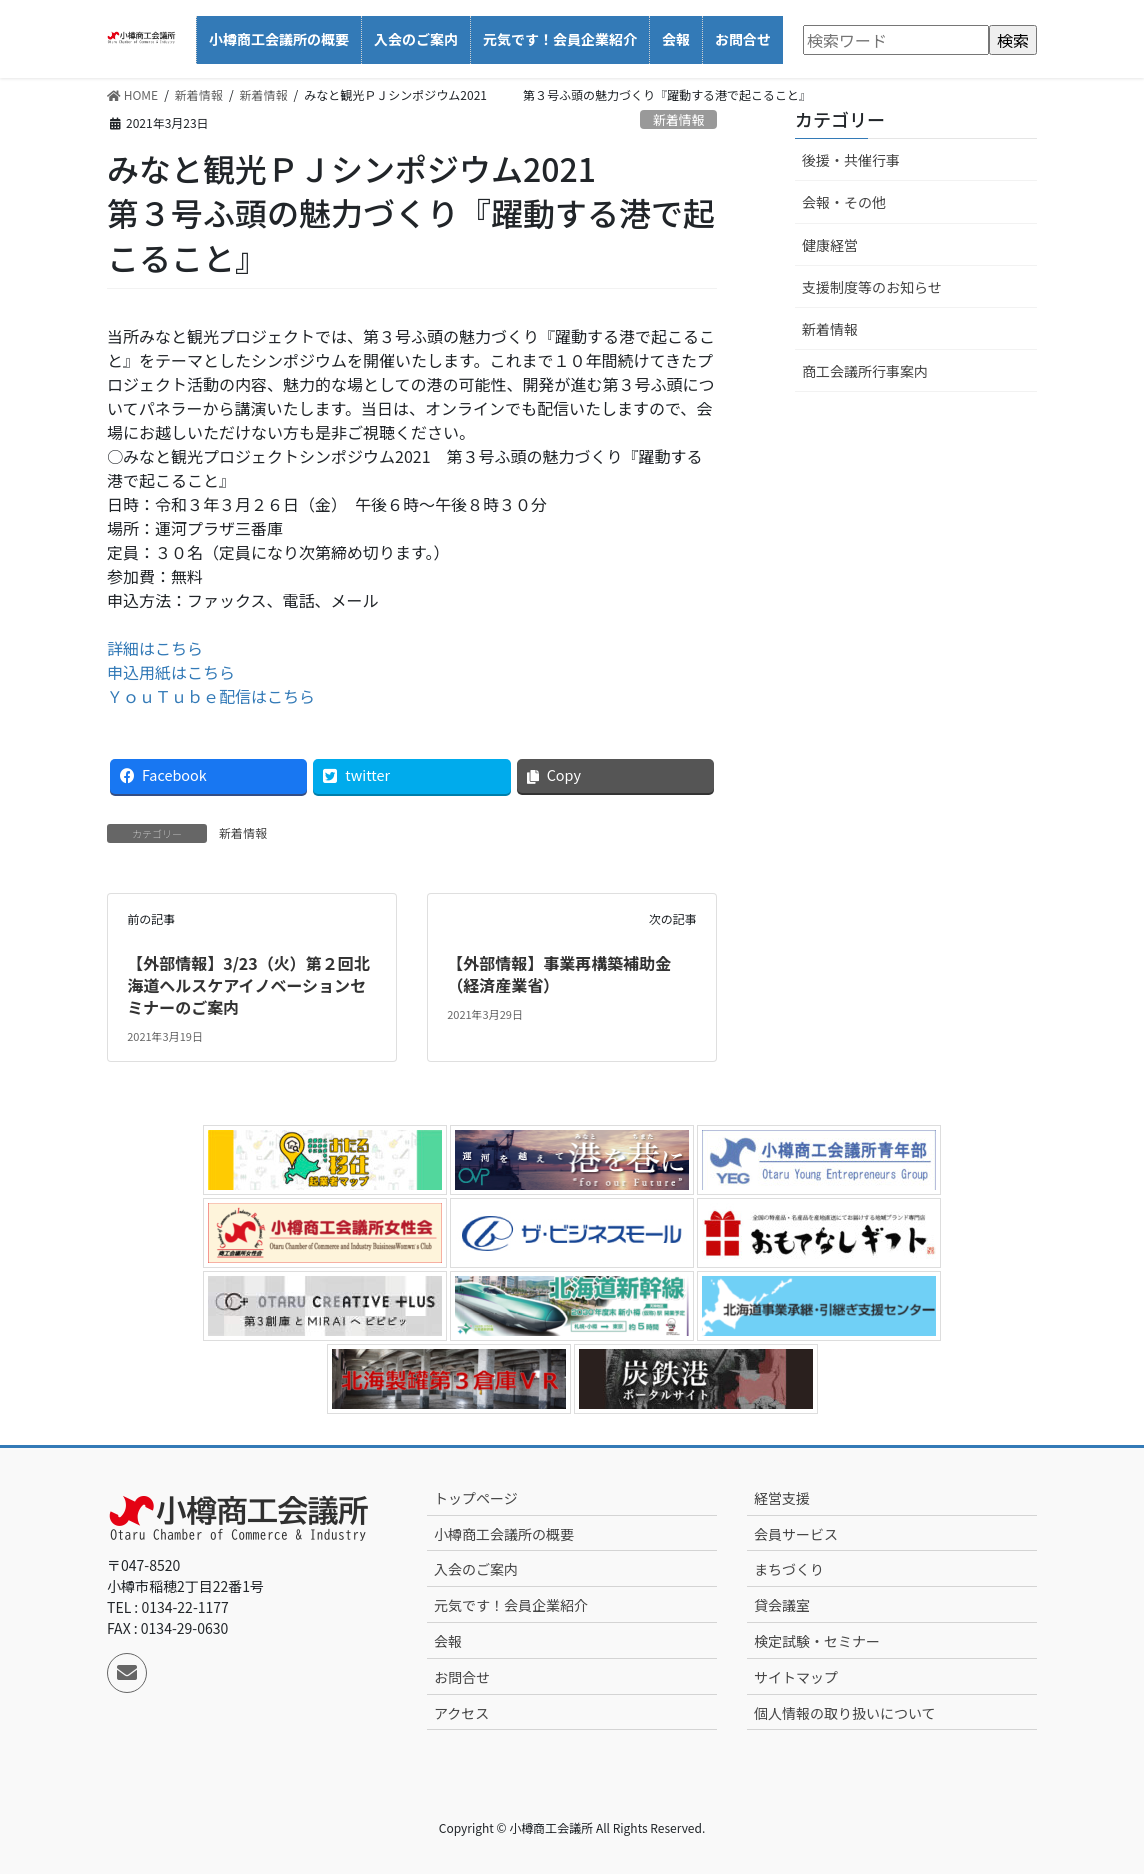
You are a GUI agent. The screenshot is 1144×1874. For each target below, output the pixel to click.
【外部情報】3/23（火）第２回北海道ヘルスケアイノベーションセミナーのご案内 (248, 985)
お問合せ (462, 1677)
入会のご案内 (476, 1569)
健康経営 (830, 245)
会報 (448, 1641)
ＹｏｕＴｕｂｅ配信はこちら (211, 696)
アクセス (461, 1713)
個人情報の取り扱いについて (845, 1713)
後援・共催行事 (851, 160)
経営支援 (782, 1498)
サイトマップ (796, 1677)
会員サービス (796, 1534)
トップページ (476, 1498)
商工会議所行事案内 (865, 371)
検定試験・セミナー (817, 1641)
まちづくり (789, 1569)
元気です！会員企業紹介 (511, 1605)
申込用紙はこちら (171, 672)
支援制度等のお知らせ (872, 287)
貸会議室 (782, 1605)
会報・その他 (844, 202)
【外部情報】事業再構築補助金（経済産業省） (559, 974)
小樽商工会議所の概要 (504, 1534)
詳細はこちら (155, 648)
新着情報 (678, 119)
